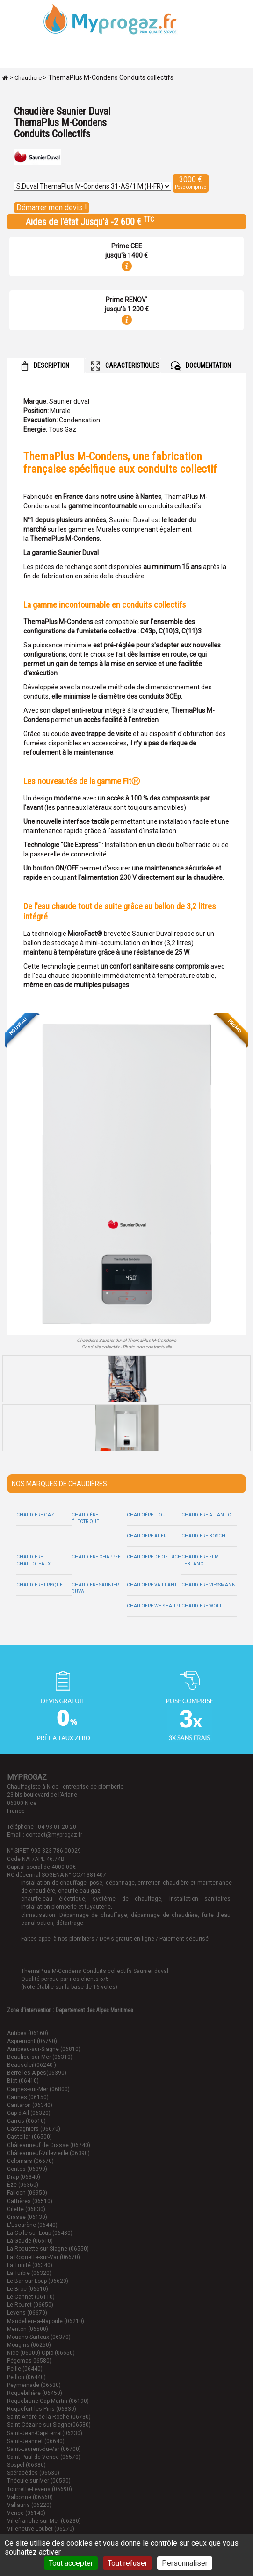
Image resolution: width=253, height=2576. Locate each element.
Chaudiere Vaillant (152, 1584)
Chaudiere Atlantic (206, 1514)
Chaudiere (28, 77)
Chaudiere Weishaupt (154, 1605)
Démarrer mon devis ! (51, 207)
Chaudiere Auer (146, 1535)
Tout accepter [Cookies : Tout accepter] (71, 2563)
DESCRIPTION (45, 366)
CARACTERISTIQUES (125, 366)
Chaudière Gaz (35, 1514)
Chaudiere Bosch (203, 1535)
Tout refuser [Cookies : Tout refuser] (127, 2563)
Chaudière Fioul (147, 1514)
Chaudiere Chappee (96, 1556)
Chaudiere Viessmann (208, 1584)
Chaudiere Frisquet (40, 1584)
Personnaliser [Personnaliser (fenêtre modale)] (185, 2563)
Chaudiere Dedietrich (154, 1556)
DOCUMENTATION (201, 366)
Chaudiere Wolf (202, 1605)
